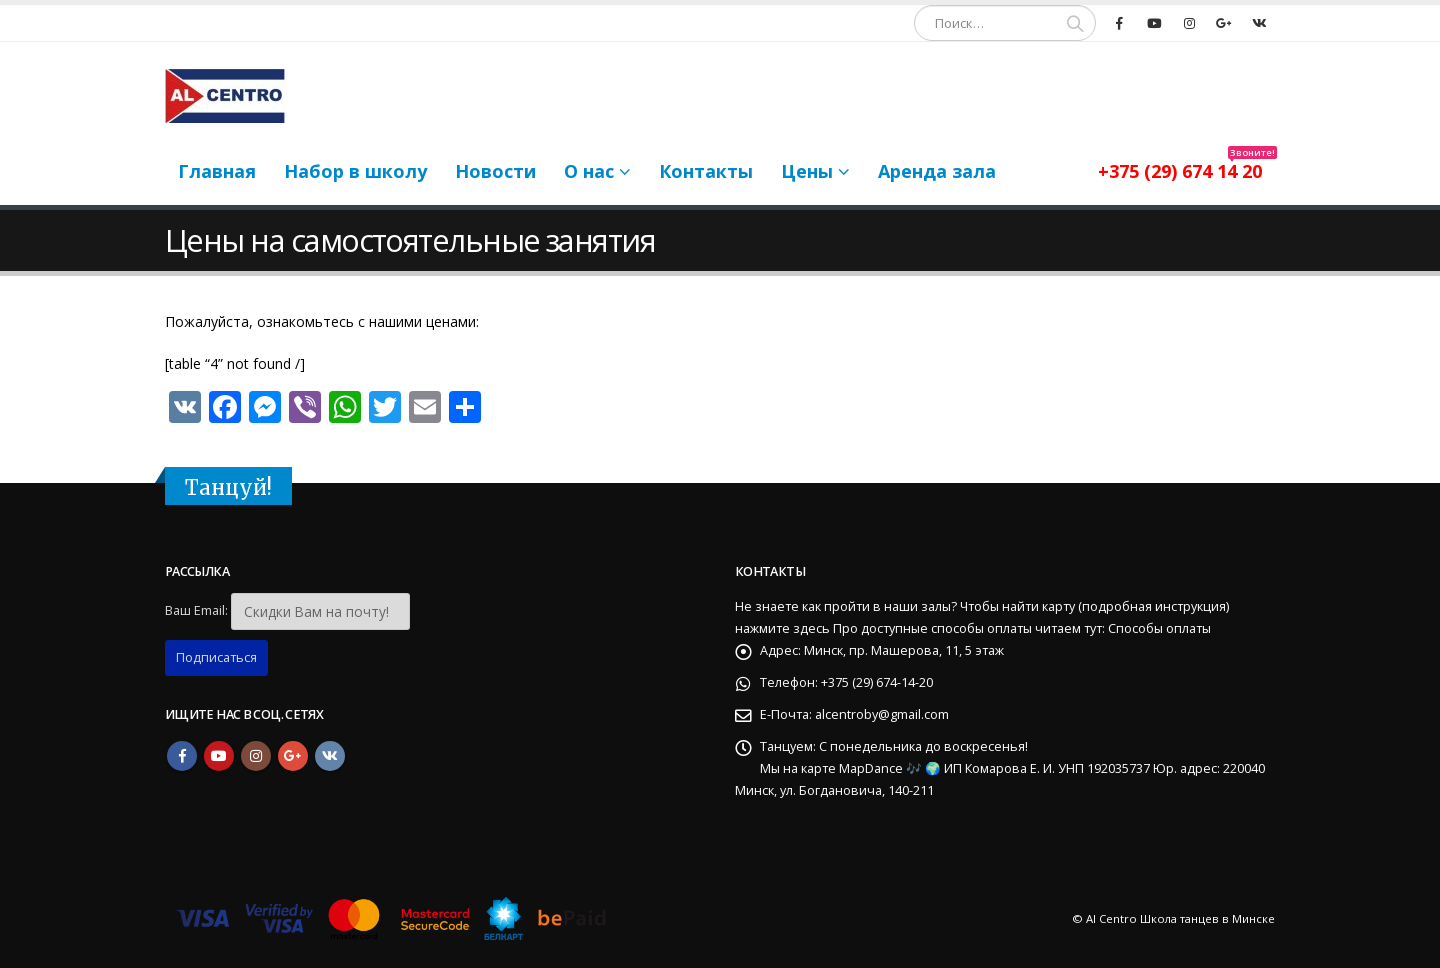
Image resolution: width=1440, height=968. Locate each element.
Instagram (256, 756)
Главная (217, 171)
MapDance (872, 768)
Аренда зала (937, 171)
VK (330, 756)
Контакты (706, 171)
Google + (293, 756)
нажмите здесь (782, 628)
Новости (495, 171)
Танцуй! (228, 488)
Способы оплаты (1159, 628)
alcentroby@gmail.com (882, 714)
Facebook (182, 756)
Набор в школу (355, 171)
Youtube (219, 756)
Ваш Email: (196, 610)
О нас (589, 171)
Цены (807, 171)
